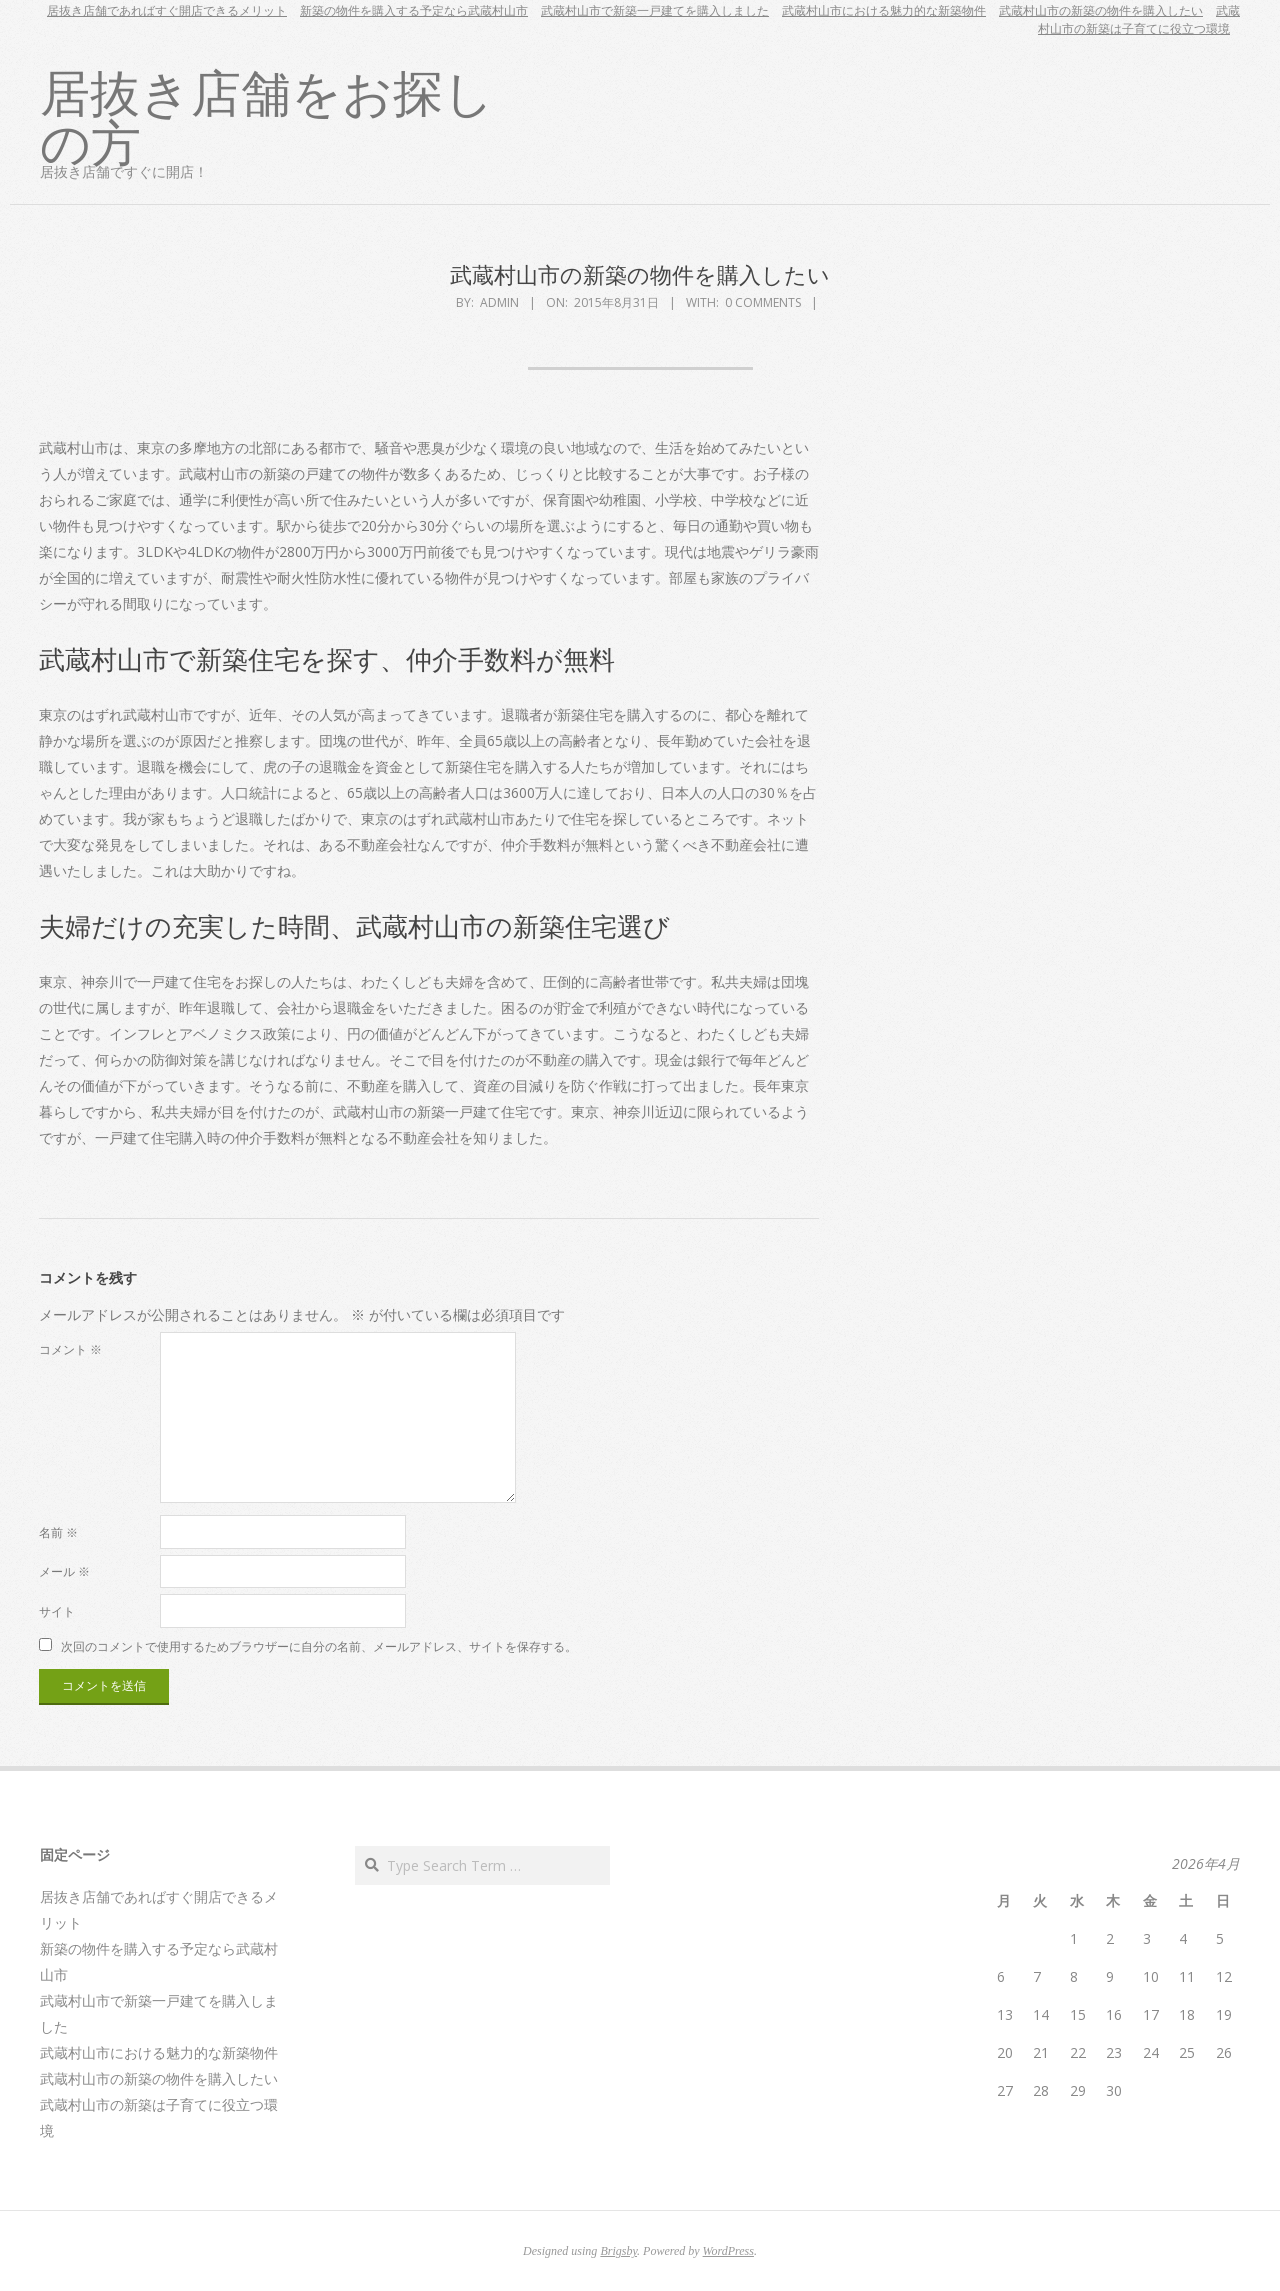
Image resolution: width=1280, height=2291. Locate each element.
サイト (57, 1611)
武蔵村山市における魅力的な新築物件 (884, 10)
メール (64, 1571)
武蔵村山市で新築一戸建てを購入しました (655, 10)
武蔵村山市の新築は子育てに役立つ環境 (1139, 19)
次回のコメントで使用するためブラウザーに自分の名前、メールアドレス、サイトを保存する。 (319, 1645)
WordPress (728, 2251)
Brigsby (618, 2251)
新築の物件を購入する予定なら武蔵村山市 (414, 10)
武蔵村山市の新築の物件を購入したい (1101, 10)
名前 (58, 1532)
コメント (70, 1349)
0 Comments (763, 302)
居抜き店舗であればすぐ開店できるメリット (167, 10)
